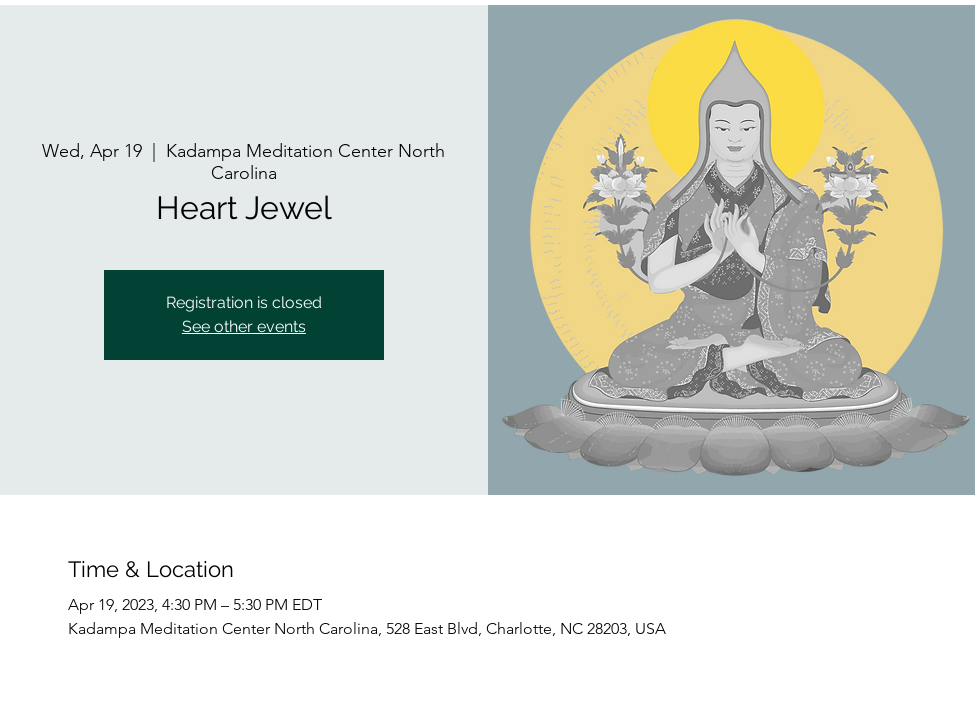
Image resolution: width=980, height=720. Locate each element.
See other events (244, 326)
